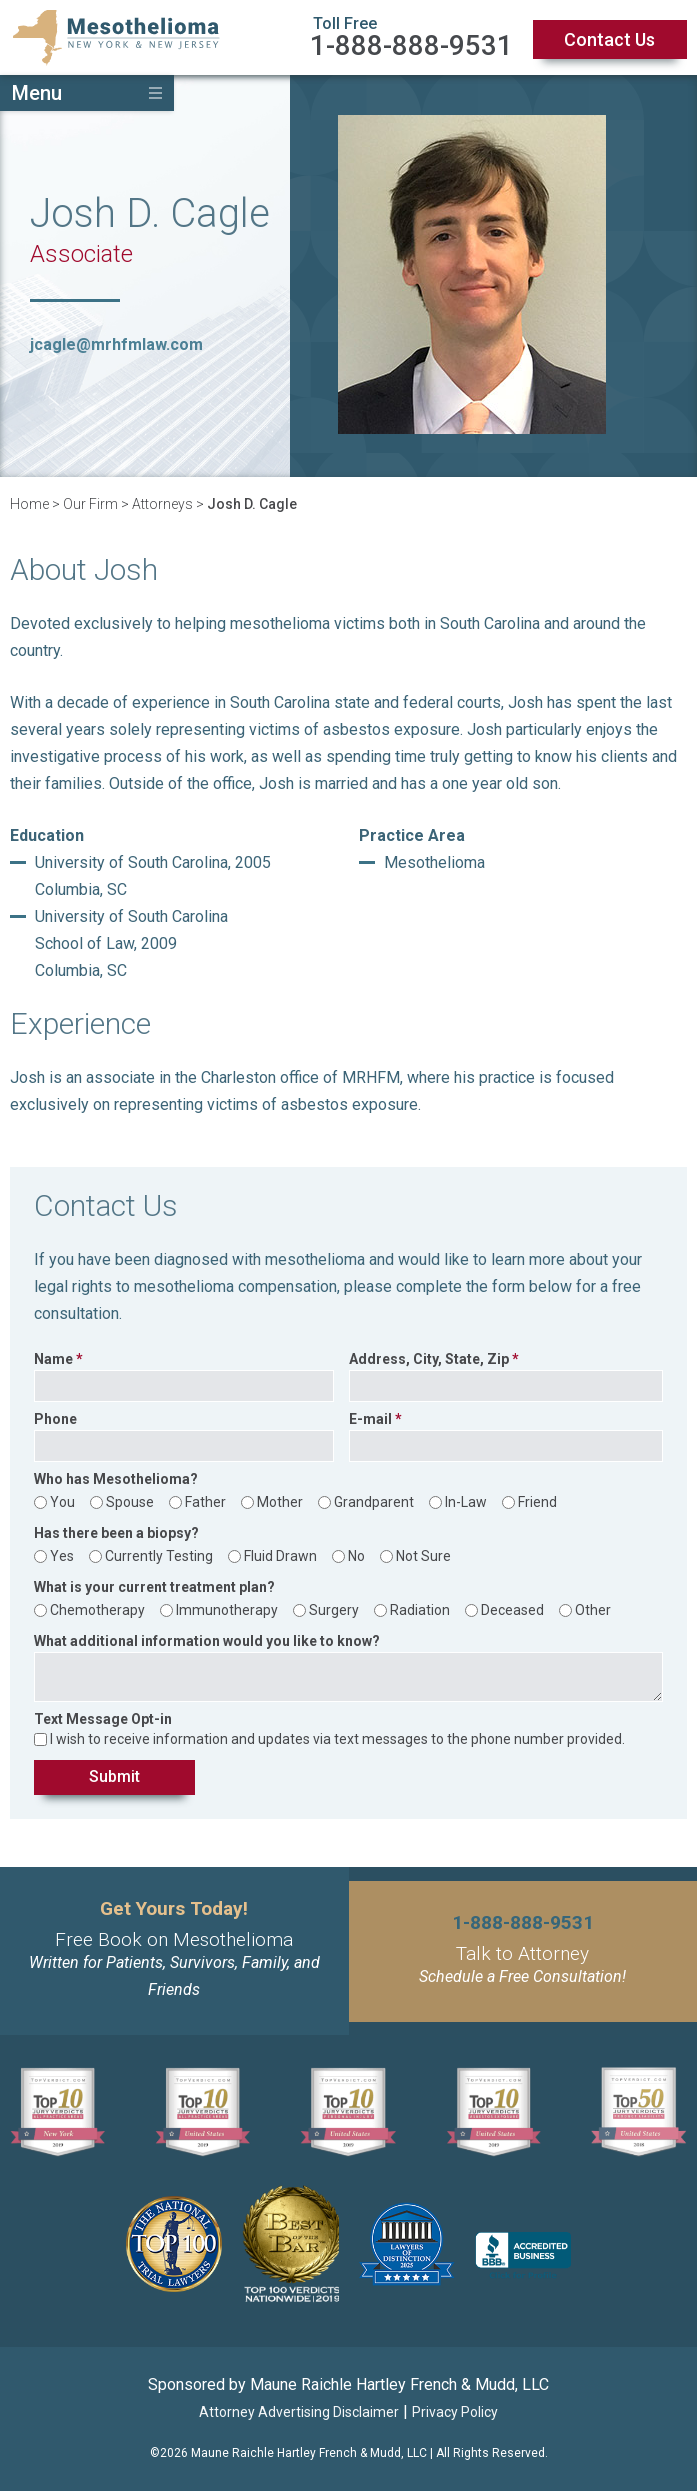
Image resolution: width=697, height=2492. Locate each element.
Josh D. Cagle (252, 504)
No (356, 1556)
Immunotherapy (227, 1610)
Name (53, 1359)
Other (593, 1610)
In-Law (466, 1502)
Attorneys (162, 504)
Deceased (512, 1610)
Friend (537, 1502)
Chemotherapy (97, 1610)
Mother (280, 1502)
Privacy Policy (455, 2413)
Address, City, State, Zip (429, 1359)
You (62, 1502)
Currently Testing (159, 1556)
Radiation (420, 1610)
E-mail (370, 1419)
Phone (55, 1419)
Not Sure (423, 1556)
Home (29, 504)
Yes (62, 1556)
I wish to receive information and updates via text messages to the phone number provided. (337, 1739)
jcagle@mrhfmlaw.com (116, 344)
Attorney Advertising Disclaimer (299, 2413)
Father (205, 1502)
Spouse (130, 1502)
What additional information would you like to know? (207, 1641)
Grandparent (374, 1502)
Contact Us (609, 39)
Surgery (334, 1610)
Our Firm (90, 504)
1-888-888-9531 (411, 45)
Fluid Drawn (280, 1556)
